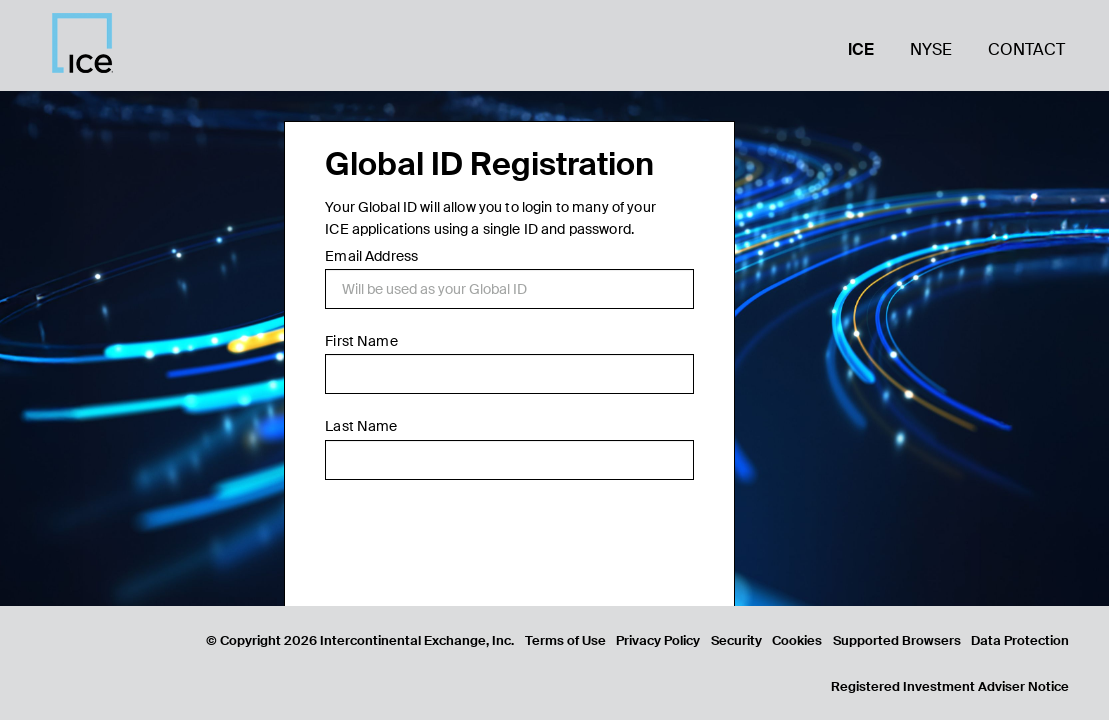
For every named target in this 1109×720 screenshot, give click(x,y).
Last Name (361, 426)
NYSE (931, 49)
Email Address (371, 256)
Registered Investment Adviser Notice (950, 686)
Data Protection (1020, 640)
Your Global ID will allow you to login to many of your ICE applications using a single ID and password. (490, 218)
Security (736, 640)
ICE (861, 49)
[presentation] (477, 546)
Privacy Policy (658, 640)
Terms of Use (565, 640)
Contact (1026, 49)
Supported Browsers (897, 640)
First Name (361, 341)
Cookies (797, 640)
